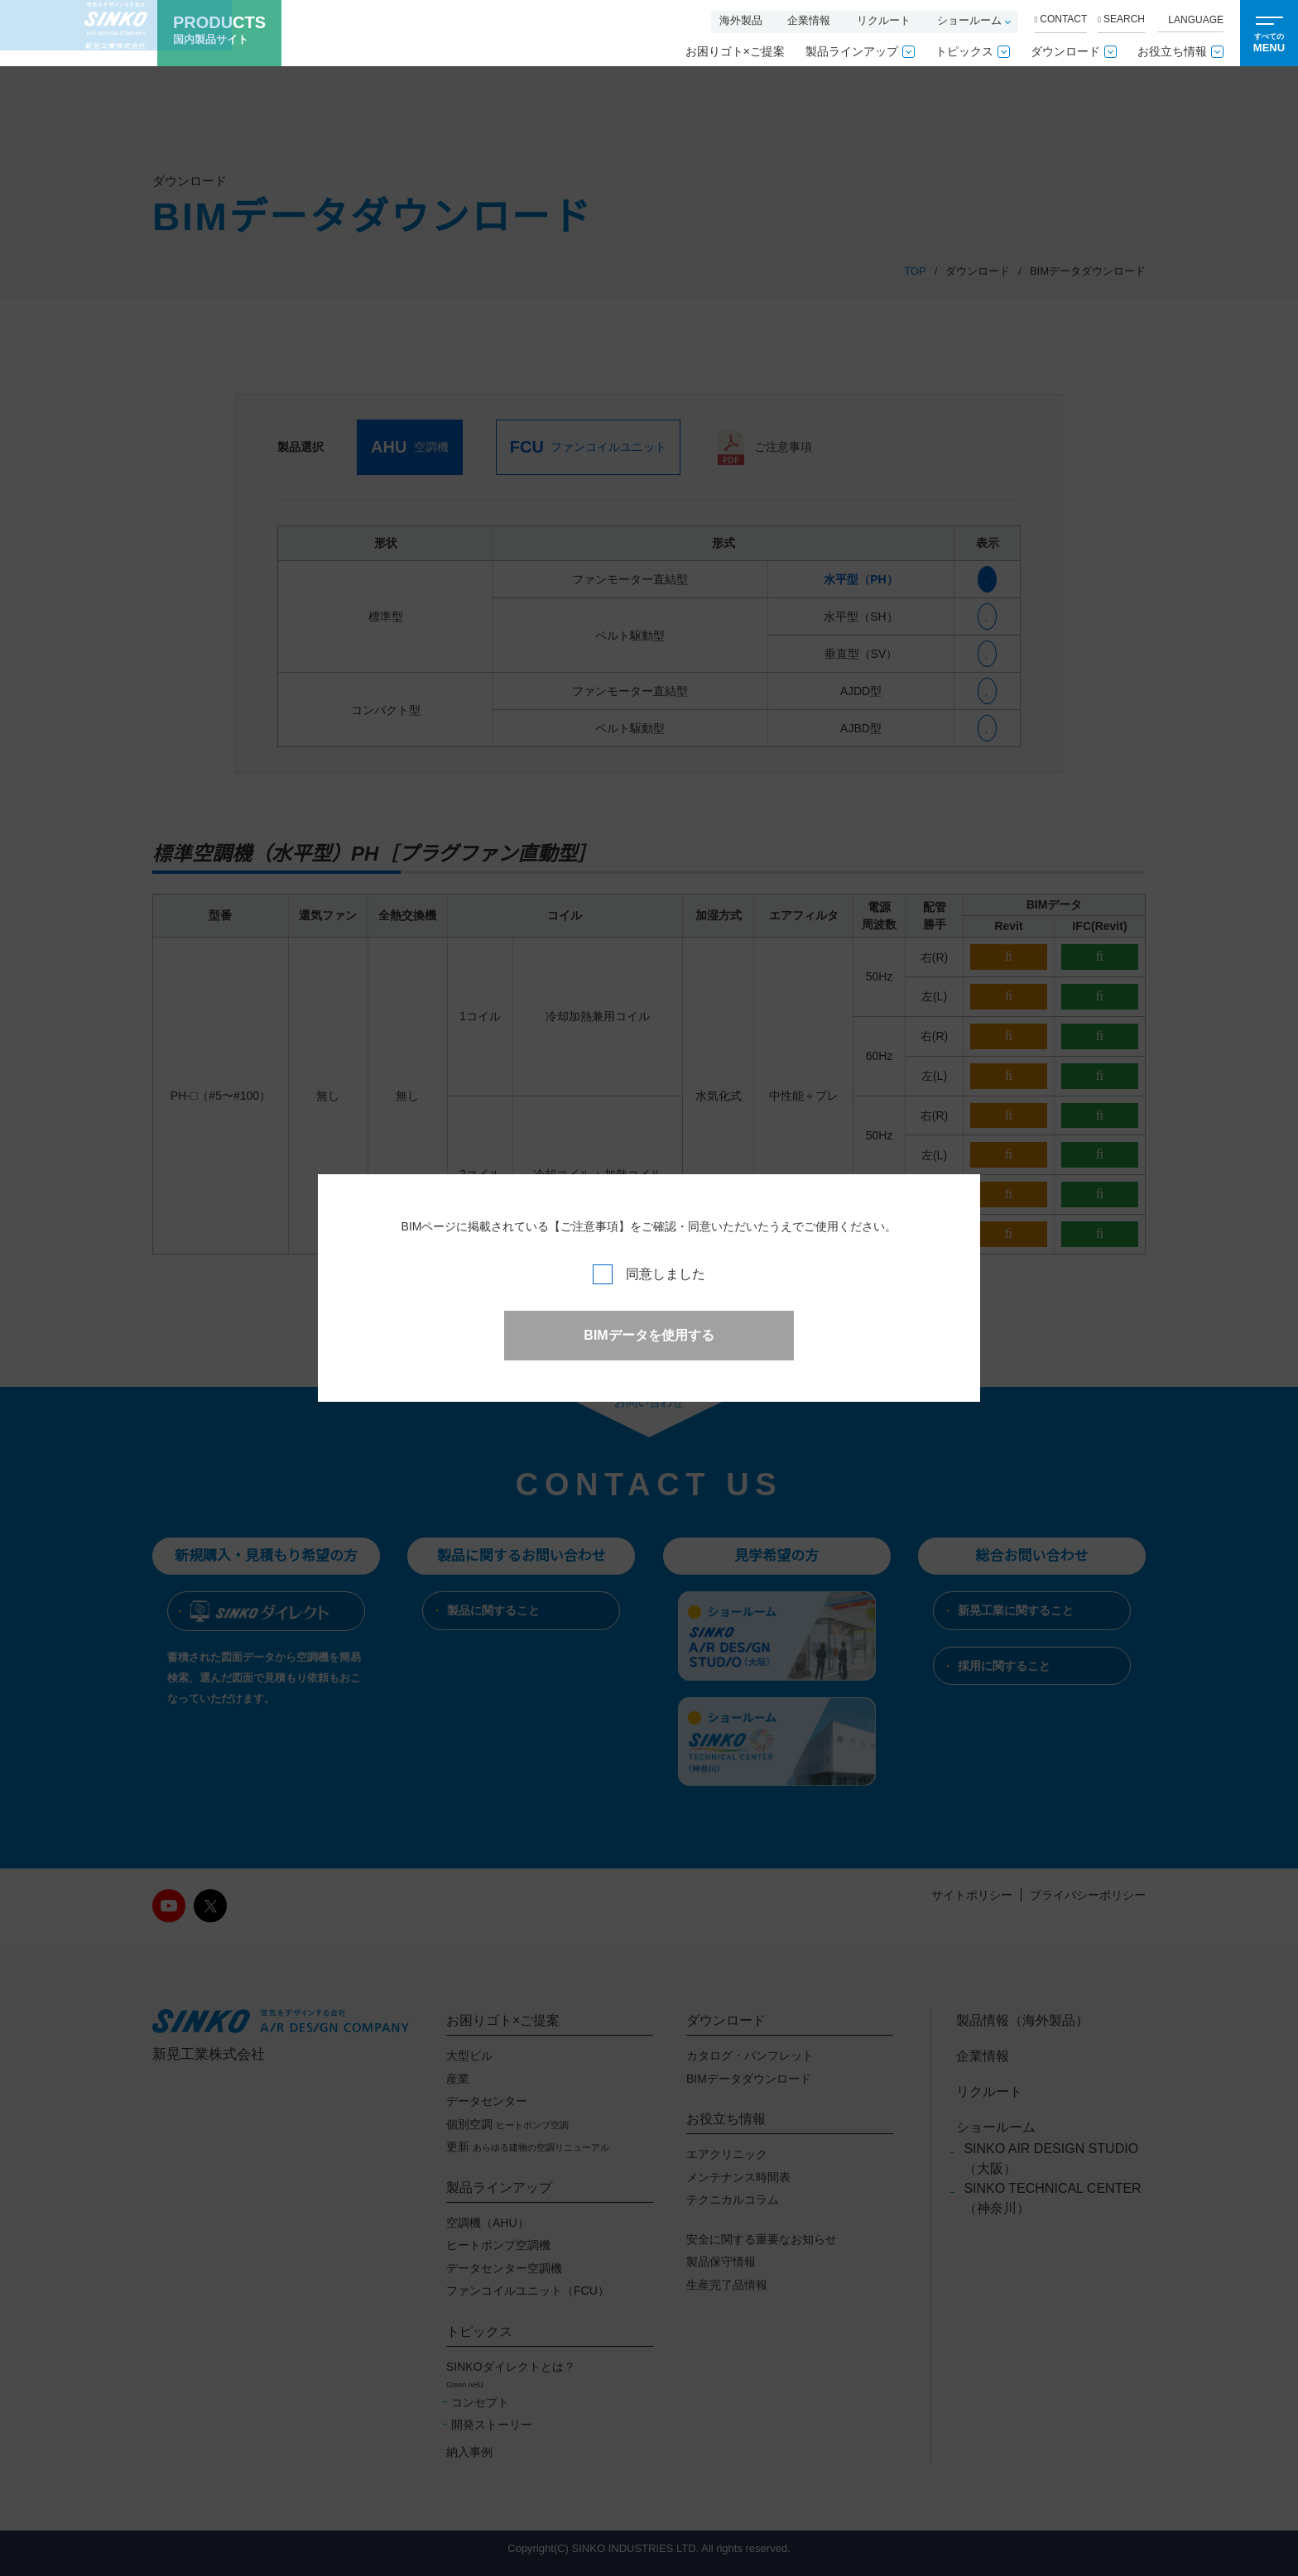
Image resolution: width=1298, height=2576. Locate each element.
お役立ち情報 (1180, 51)
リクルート (884, 20)
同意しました (649, 1274)
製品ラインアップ (860, 51)
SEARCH (1121, 19)
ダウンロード (1074, 51)
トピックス (972, 51)
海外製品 (740, 20)
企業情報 (808, 20)
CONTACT (1061, 19)
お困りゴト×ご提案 (735, 51)
